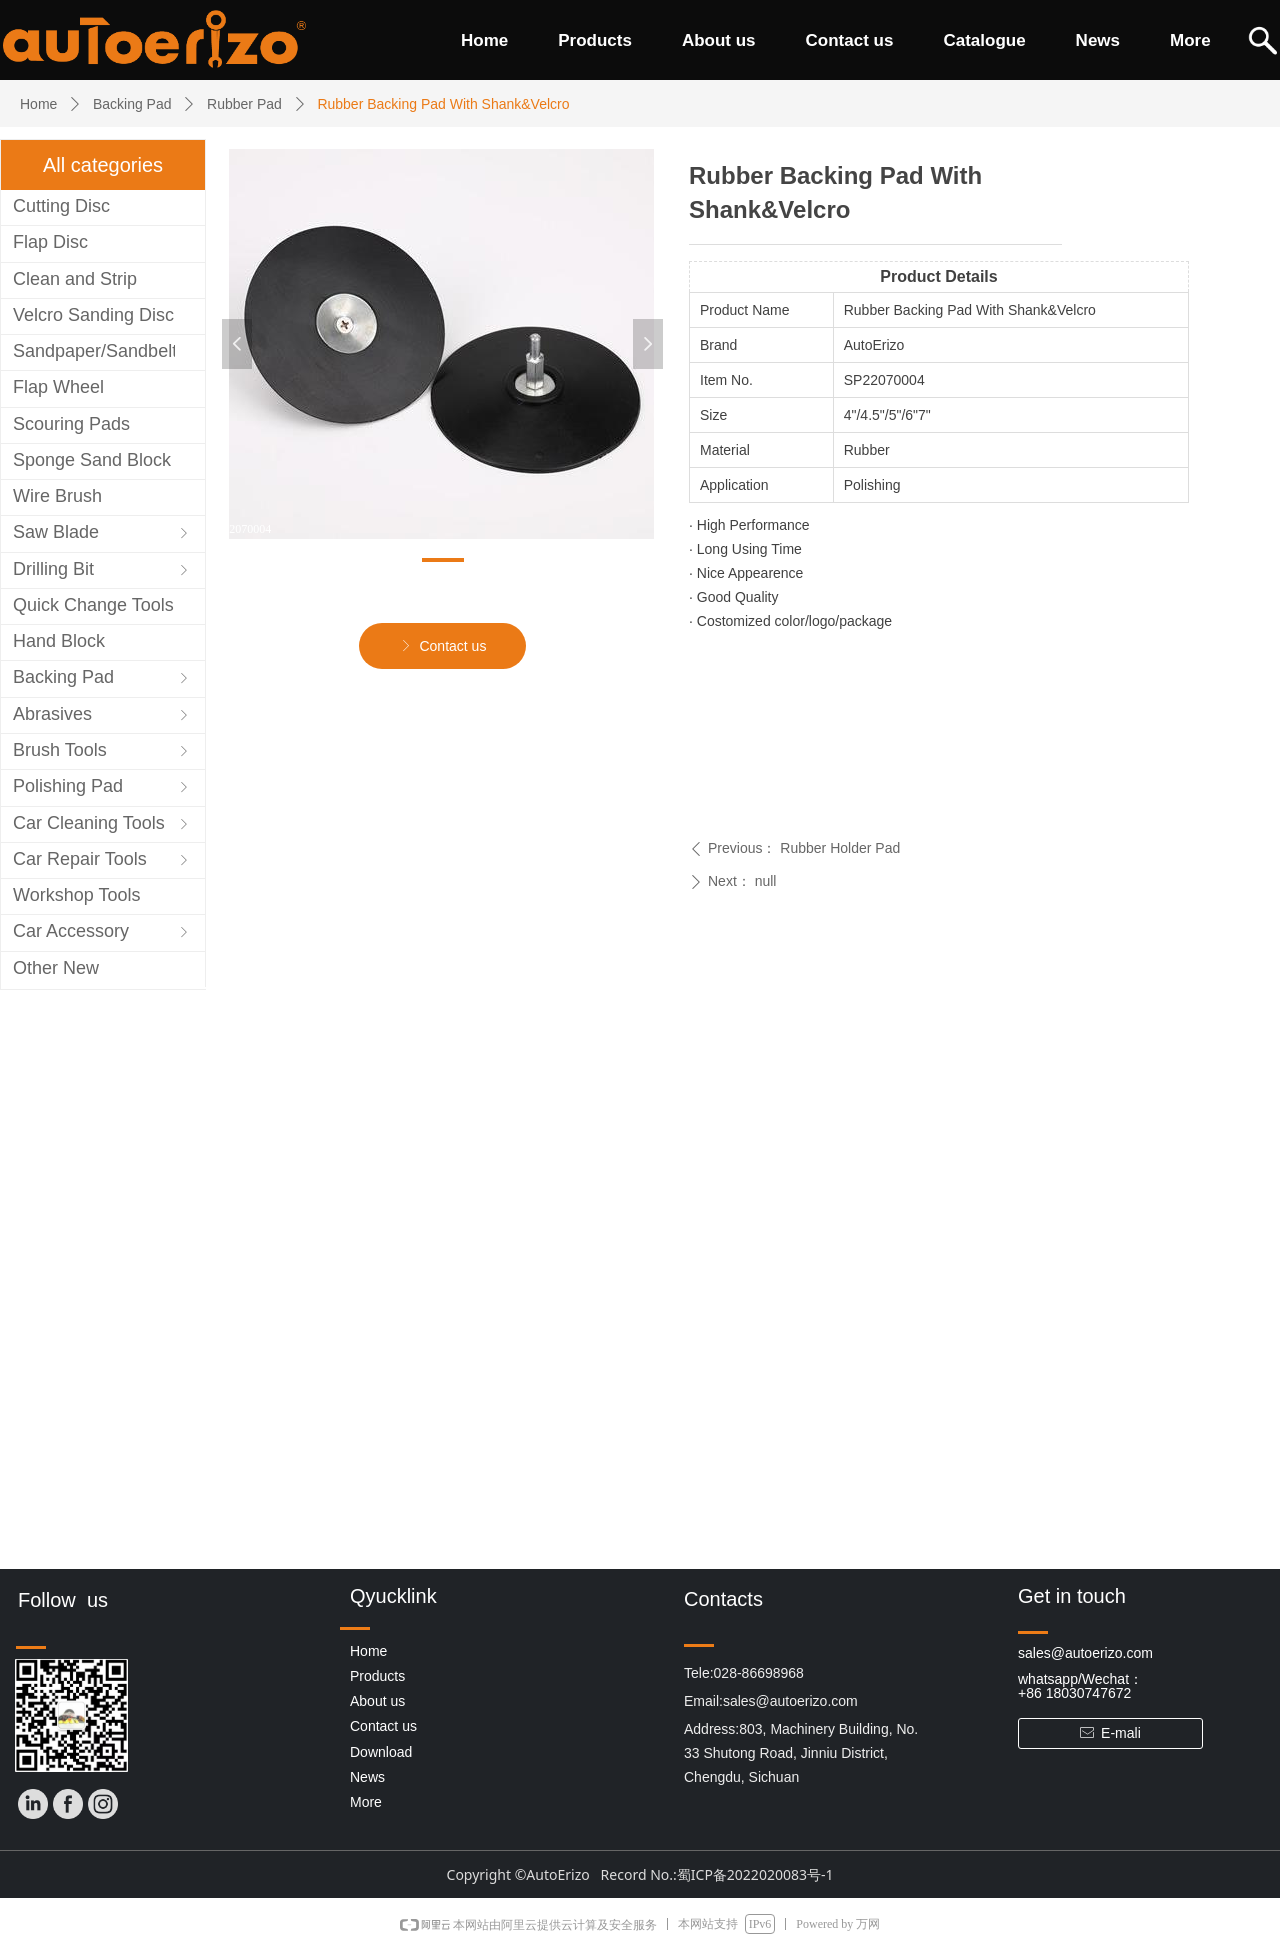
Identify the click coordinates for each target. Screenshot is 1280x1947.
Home (38, 104)
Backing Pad (132, 104)
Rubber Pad (244, 104)
